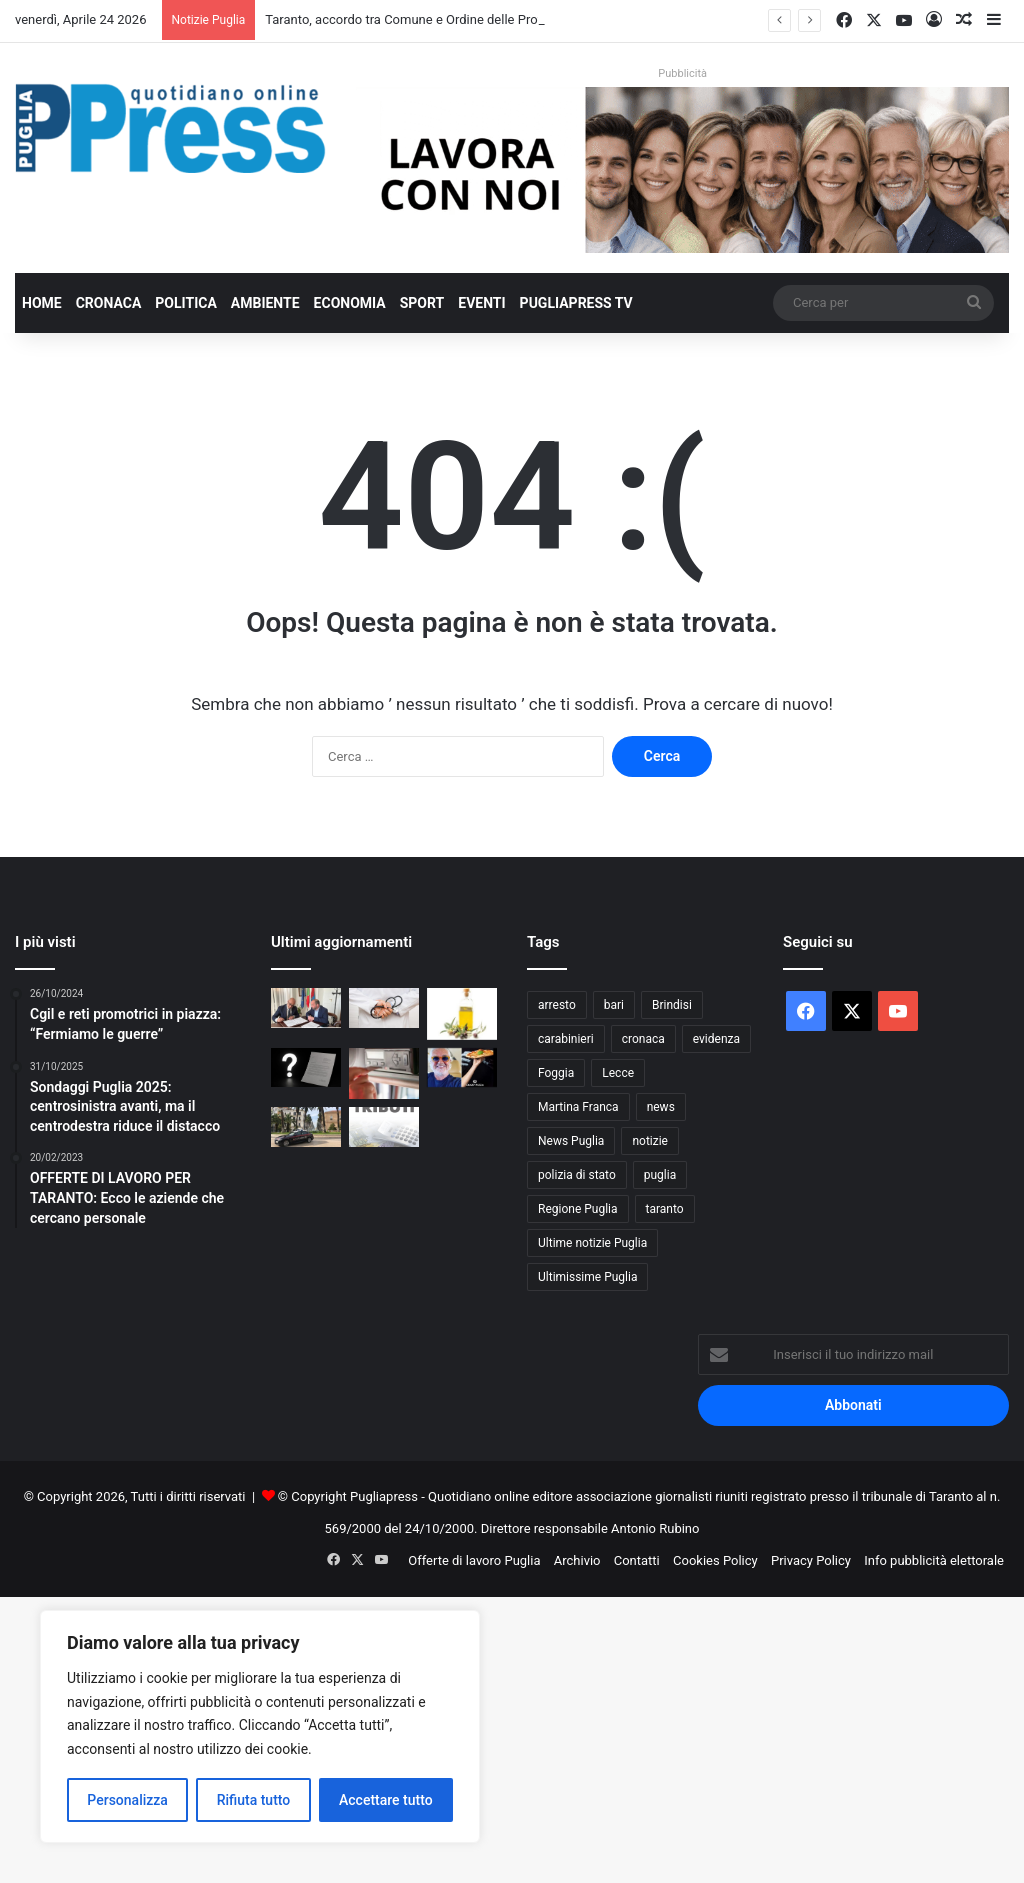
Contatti (637, 1560)
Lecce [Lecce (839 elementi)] (618, 1073)
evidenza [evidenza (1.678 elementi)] (716, 1039)
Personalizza (127, 1800)
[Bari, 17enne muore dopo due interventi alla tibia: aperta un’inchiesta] (384, 1007)
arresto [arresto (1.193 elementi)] (557, 1005)
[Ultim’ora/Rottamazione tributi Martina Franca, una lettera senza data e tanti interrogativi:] (306, 1067)
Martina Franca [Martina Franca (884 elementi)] (578, 1107)
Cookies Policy (715, 1560)
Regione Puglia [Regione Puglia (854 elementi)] (578, 1209)
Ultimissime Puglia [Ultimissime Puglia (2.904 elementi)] (587, 1277)
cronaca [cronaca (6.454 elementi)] (643, 1039)
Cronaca (109, 303)
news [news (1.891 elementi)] (661, 1107)
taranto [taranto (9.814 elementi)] (665, 1209)
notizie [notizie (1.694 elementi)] (650, 1141)
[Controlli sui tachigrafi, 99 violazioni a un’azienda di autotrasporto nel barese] (384, 1073)
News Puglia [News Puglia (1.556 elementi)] (571, 1141)
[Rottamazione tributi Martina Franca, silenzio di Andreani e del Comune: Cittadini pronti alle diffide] (384, 1126)
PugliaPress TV (576, 303)
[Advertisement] (512, 1737)
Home (42, 303)
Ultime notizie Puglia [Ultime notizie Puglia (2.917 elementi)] (592, 1243)
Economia (350, 303)
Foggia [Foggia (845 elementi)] (556, 1073)
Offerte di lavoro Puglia (474, 1560)
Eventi (481, 303)
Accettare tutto (386, 1800)
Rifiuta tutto (254, 1800)
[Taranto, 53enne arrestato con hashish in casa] (306, 1126)
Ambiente (265, 303)
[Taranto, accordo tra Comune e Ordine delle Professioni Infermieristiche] (306, 1007)
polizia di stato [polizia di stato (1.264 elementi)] (577, 1175)
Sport (422, 303)
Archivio (577, 1560)
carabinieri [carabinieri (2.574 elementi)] (566, 1039)
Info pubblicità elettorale (934, 1560)
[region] (260, 1726)
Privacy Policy (811, 1560)
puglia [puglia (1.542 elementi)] (660, 1175)
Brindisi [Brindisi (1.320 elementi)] (672, 1005)
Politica (185, 303)
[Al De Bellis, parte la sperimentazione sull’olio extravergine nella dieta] (462, 1013)
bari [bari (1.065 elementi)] (614, 1005)
